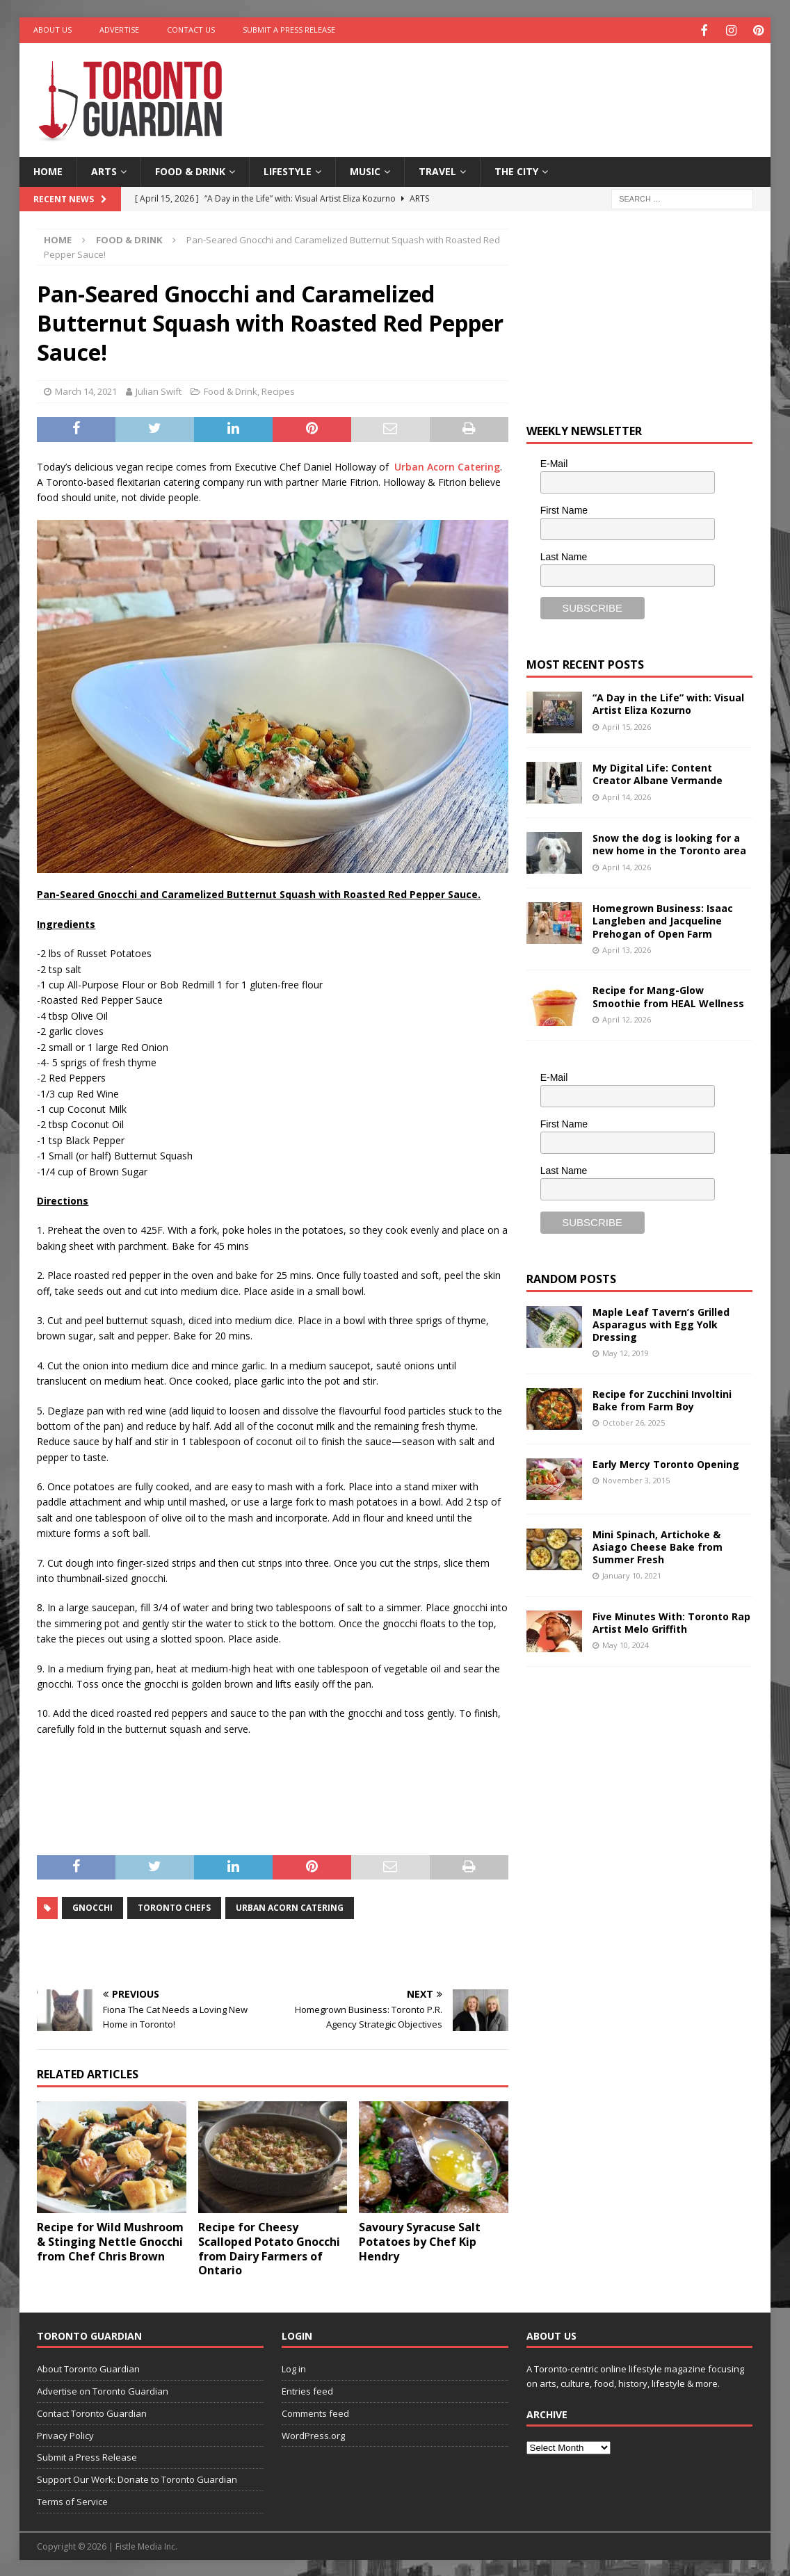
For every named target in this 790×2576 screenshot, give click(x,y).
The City (516, 170)
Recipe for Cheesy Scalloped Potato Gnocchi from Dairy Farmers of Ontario (269, 2246)
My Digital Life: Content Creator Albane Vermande (657, 772)
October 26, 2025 (633, 1421)
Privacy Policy (65, 2433)
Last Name (564, 554)
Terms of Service (72, 2500)
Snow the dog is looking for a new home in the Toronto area (669, 843)
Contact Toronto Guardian (92, 2411)
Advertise (119, 29)
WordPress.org (313, 2433)
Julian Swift (159, 390)
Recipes (278, 390)
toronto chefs (174, 1906)
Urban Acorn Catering (447, 464)
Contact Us (191, 29)
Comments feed (315, 2411)
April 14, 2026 (626, 795)
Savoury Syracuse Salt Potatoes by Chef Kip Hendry (420, 2239)
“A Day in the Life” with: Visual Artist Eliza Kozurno (668, 702)
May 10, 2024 (625, 1643)
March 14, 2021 (86, 390)
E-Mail (554, 462)
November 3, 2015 (636, 1478)
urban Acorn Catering (290, 1906)
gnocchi (92, 1906)
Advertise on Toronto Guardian (102, 2389)
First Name (564, 508)
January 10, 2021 (631, 1574)
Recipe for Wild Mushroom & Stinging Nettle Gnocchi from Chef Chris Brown (110, 2239)
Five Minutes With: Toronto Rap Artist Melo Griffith (671, 1620)
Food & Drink (190, 170)
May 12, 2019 (625, 1351)
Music (365, 170)
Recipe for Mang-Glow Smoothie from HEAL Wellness (668, 995)
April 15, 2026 (626, 724)
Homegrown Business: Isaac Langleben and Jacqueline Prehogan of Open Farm (662, 919)
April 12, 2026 (626, 1017)
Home (48, 170)
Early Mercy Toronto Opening (665, 1462)
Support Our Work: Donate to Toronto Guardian (137, 2478)
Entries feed (307, 2389)
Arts (104, 170)
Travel (437, 170)
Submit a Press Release (289, 29)
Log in (294, 2367)
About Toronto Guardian (88, 2367)
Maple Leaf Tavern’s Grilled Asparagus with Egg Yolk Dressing (660, 1322)
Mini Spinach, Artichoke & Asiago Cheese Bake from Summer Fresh (657, 1545)
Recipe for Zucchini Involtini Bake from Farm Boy (662, 1398)
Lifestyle (288, 170)
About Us (52, 29)
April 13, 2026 (626, 948)
